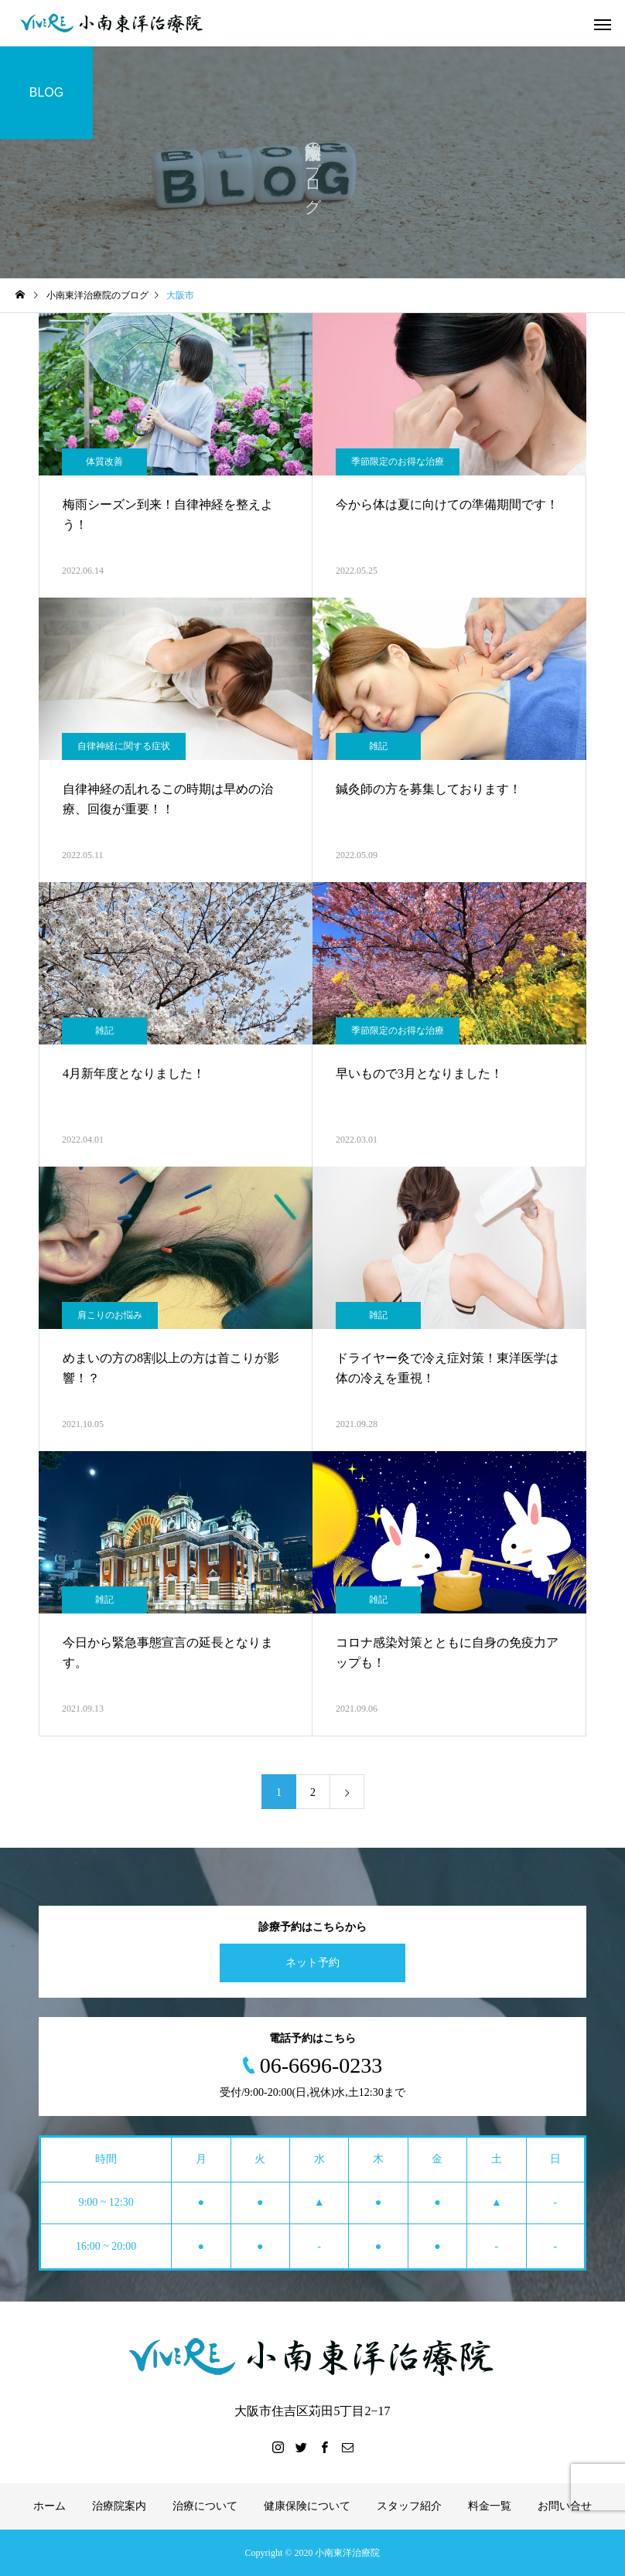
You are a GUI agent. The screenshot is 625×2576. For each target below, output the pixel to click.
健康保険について (307, 2506)
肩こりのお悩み (109, 1315)
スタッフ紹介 (409, 2506)
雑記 (378, 746)
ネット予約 (312, 1962)
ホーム (49, 2506)
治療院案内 (119, 2506)
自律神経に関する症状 (123, 746)
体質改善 (104, 461)
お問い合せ (565, 2506)
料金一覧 (489, 2506)
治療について (204, 2506)
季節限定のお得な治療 (397, 461)
